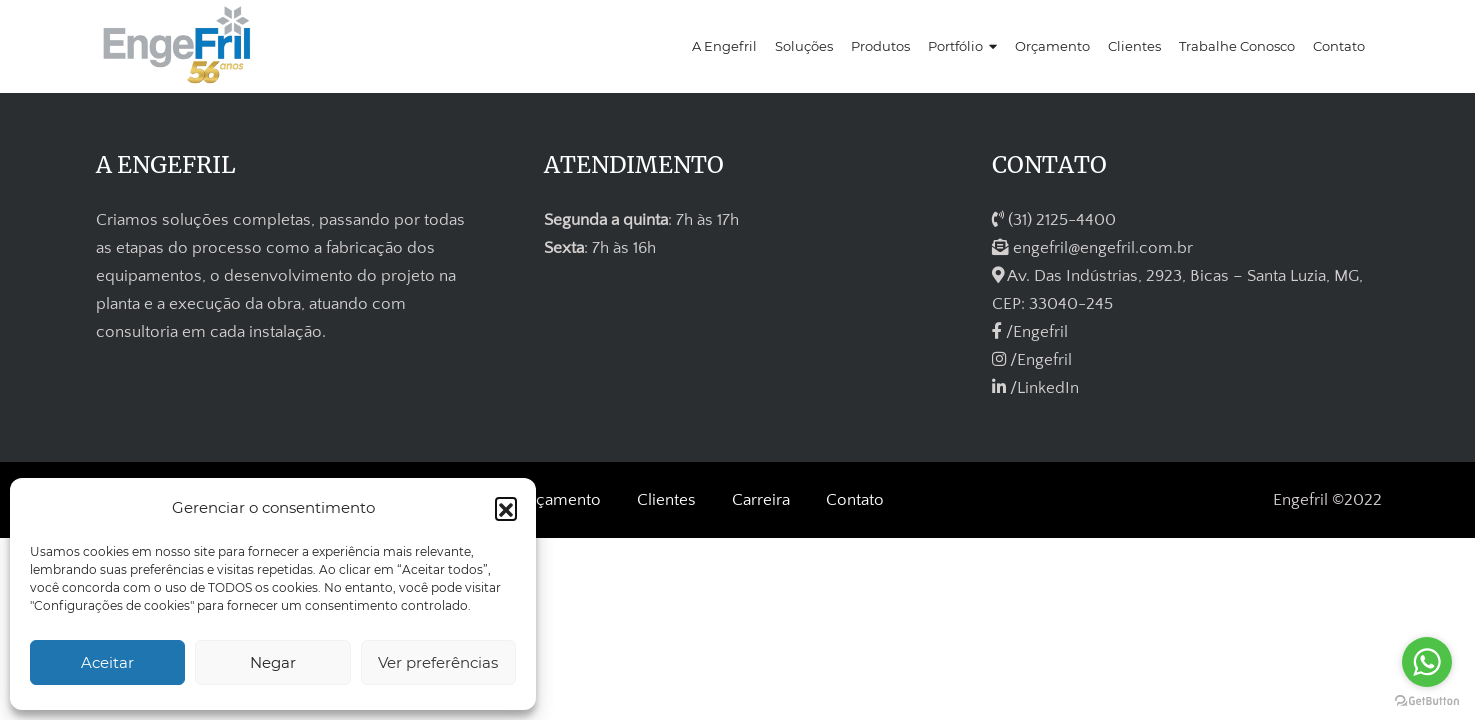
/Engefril (1030, 332)
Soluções (804, 46)
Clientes (1134, 46)
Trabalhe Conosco (1237, 46)
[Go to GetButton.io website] (1427, 700)
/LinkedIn (1035, 388)
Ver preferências (438, 662)
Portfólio (955, 46)
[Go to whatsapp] (1427, 662)
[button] (506, 508)
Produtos (880, 46)
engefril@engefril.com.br (1092, 248)
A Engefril (724, 46)
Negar (273, 662)
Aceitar (107, 662)
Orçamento (1052, 46)
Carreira (761, 500)
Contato (1339, 46)
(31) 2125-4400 (1054, 220)
